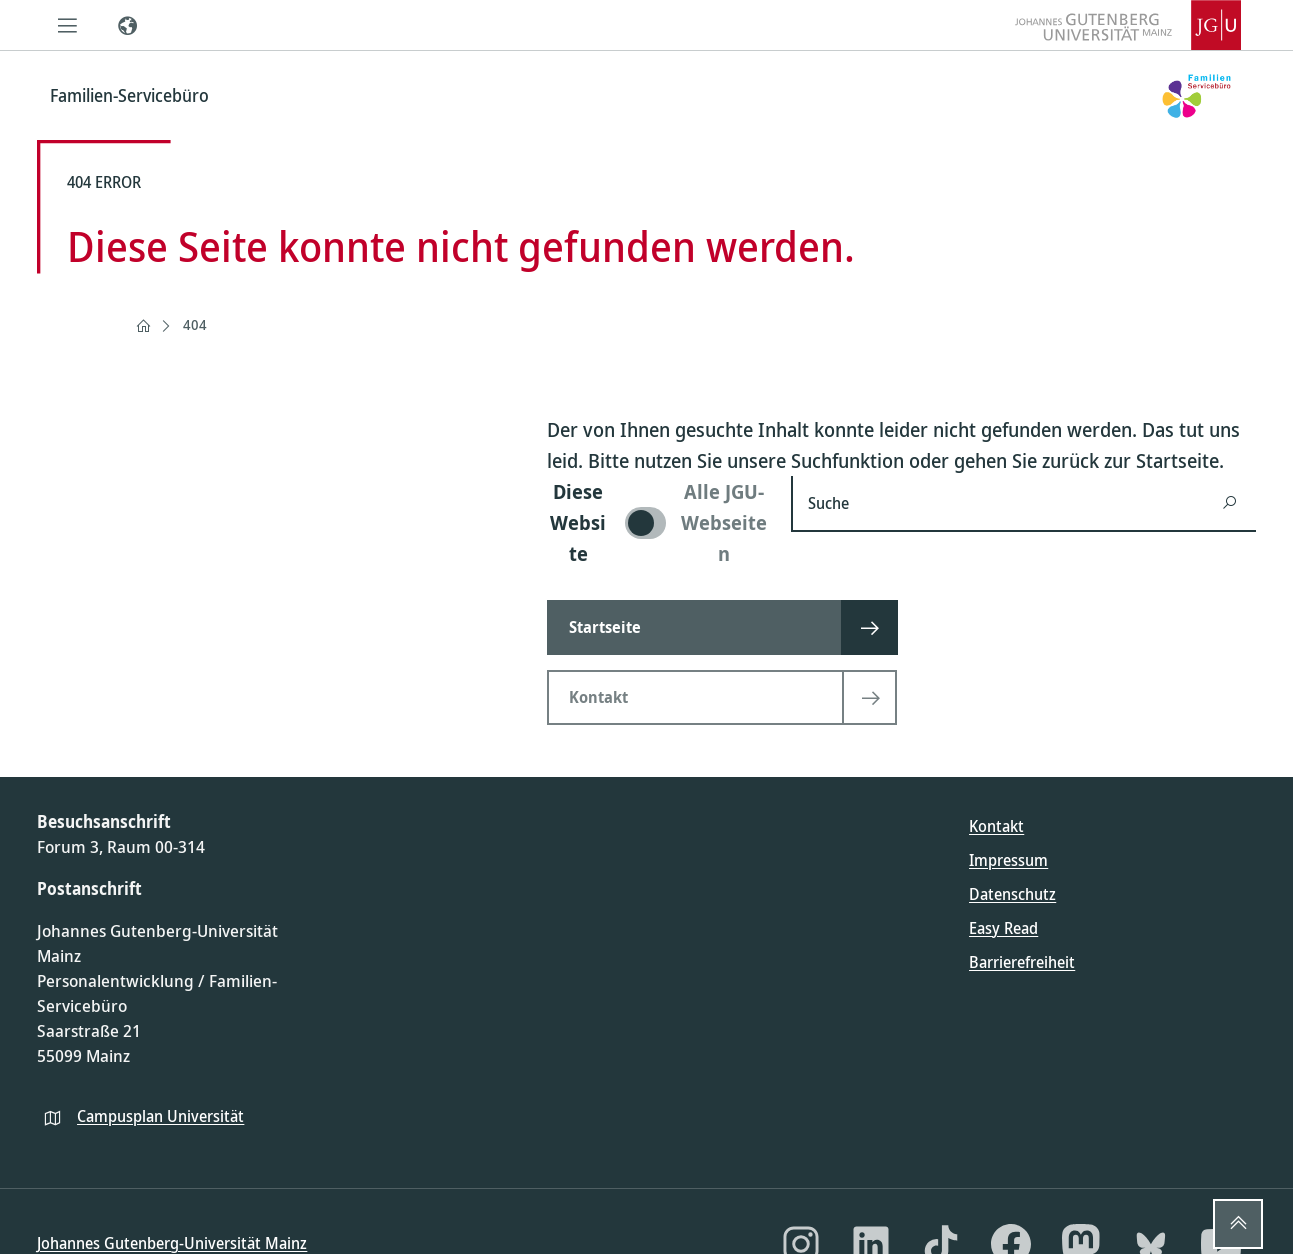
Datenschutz (1012, 894)
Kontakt (996, 826)
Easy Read (1003, 928)
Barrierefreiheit (1022, 962)
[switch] (657, 522)
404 (195, 324)
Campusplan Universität (160, 1116)
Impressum (1008, 860)
